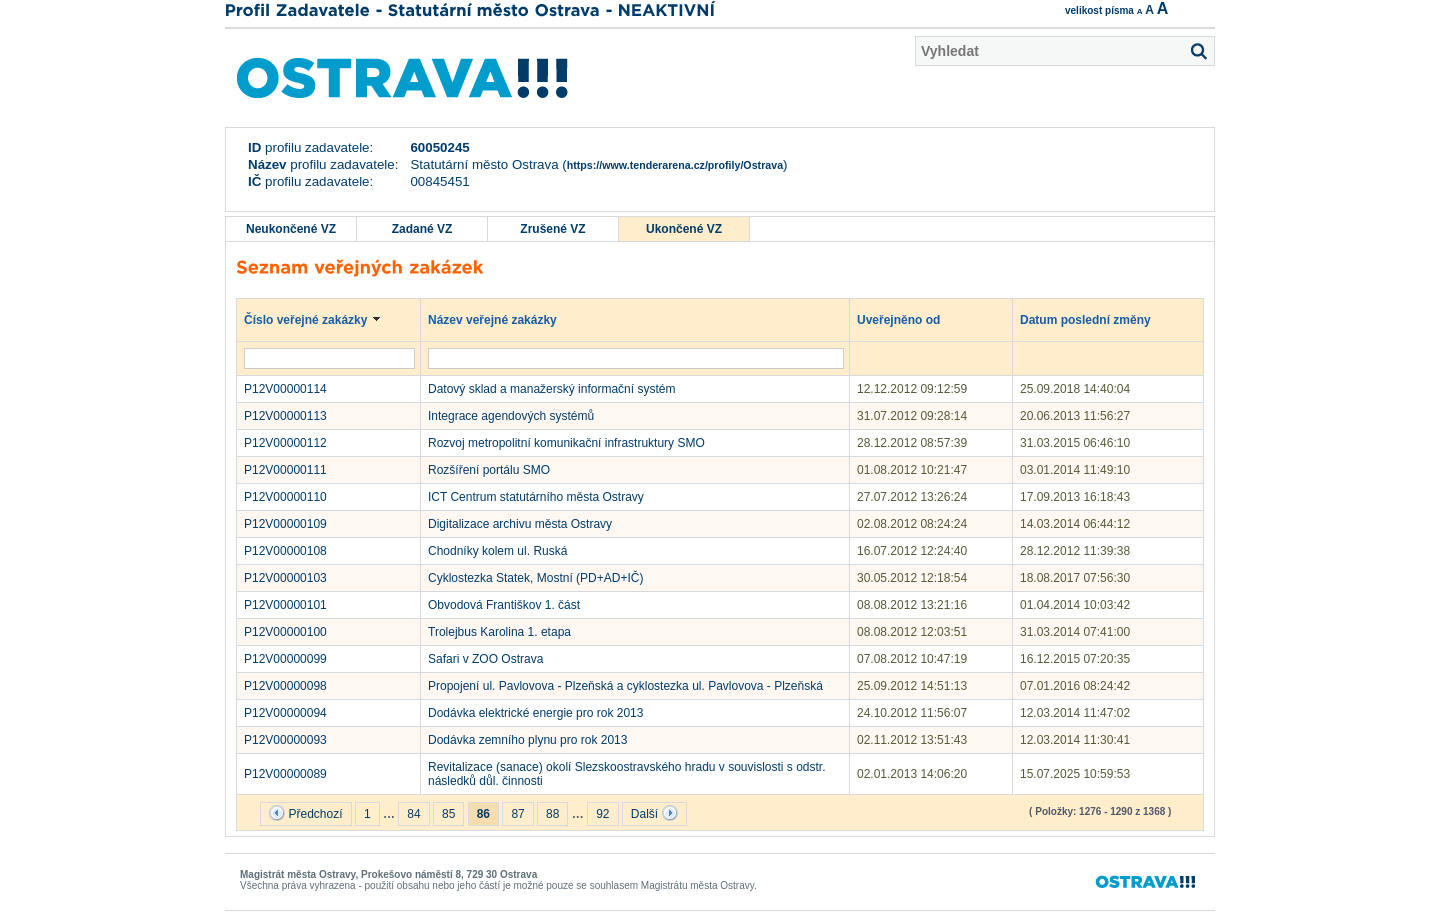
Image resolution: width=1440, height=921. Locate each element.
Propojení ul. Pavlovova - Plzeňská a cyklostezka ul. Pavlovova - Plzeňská (625, 686)
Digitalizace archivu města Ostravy (520, 524)
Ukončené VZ (684, 229)
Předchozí (305, 813)
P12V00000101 (285, 605)
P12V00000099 (285, 659)
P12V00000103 (285, 578)
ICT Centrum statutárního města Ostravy (536, 497)
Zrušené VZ (552, 229)
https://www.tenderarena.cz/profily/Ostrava (675, 165)
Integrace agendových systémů (511, 416)
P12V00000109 (285, 524)
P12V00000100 (285, 632)
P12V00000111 (285, 470)
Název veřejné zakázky (502, 319)
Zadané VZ (422, 229)
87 (517, 814)
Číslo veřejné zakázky (315, 319)
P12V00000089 (285, 774)
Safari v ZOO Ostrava (485, 659)
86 (483, 814)
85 (448, 814)
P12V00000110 (285, 497)
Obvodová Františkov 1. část (504, 605)
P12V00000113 (285, 416)
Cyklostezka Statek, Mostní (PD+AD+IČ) (535, 578)
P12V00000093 (285, 740)
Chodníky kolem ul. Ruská (497, 551)
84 (413, 814)
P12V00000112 (285, 443)
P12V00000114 (285, 389)
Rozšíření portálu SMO (489, 470)
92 (602, 814)
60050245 (439, 147)
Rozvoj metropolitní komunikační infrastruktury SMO (566, 443)
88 (552, 814)
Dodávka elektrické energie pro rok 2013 (535, 713)
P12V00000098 (285, 686)
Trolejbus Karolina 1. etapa (499, 632)
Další (654, 813)
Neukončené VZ (291, 229)
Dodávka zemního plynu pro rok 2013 (527, 740)
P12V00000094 (285, 713)
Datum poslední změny (1095, 319)
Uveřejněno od (908, 319)
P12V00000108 (285, 551)
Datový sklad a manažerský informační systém (551, 389)
